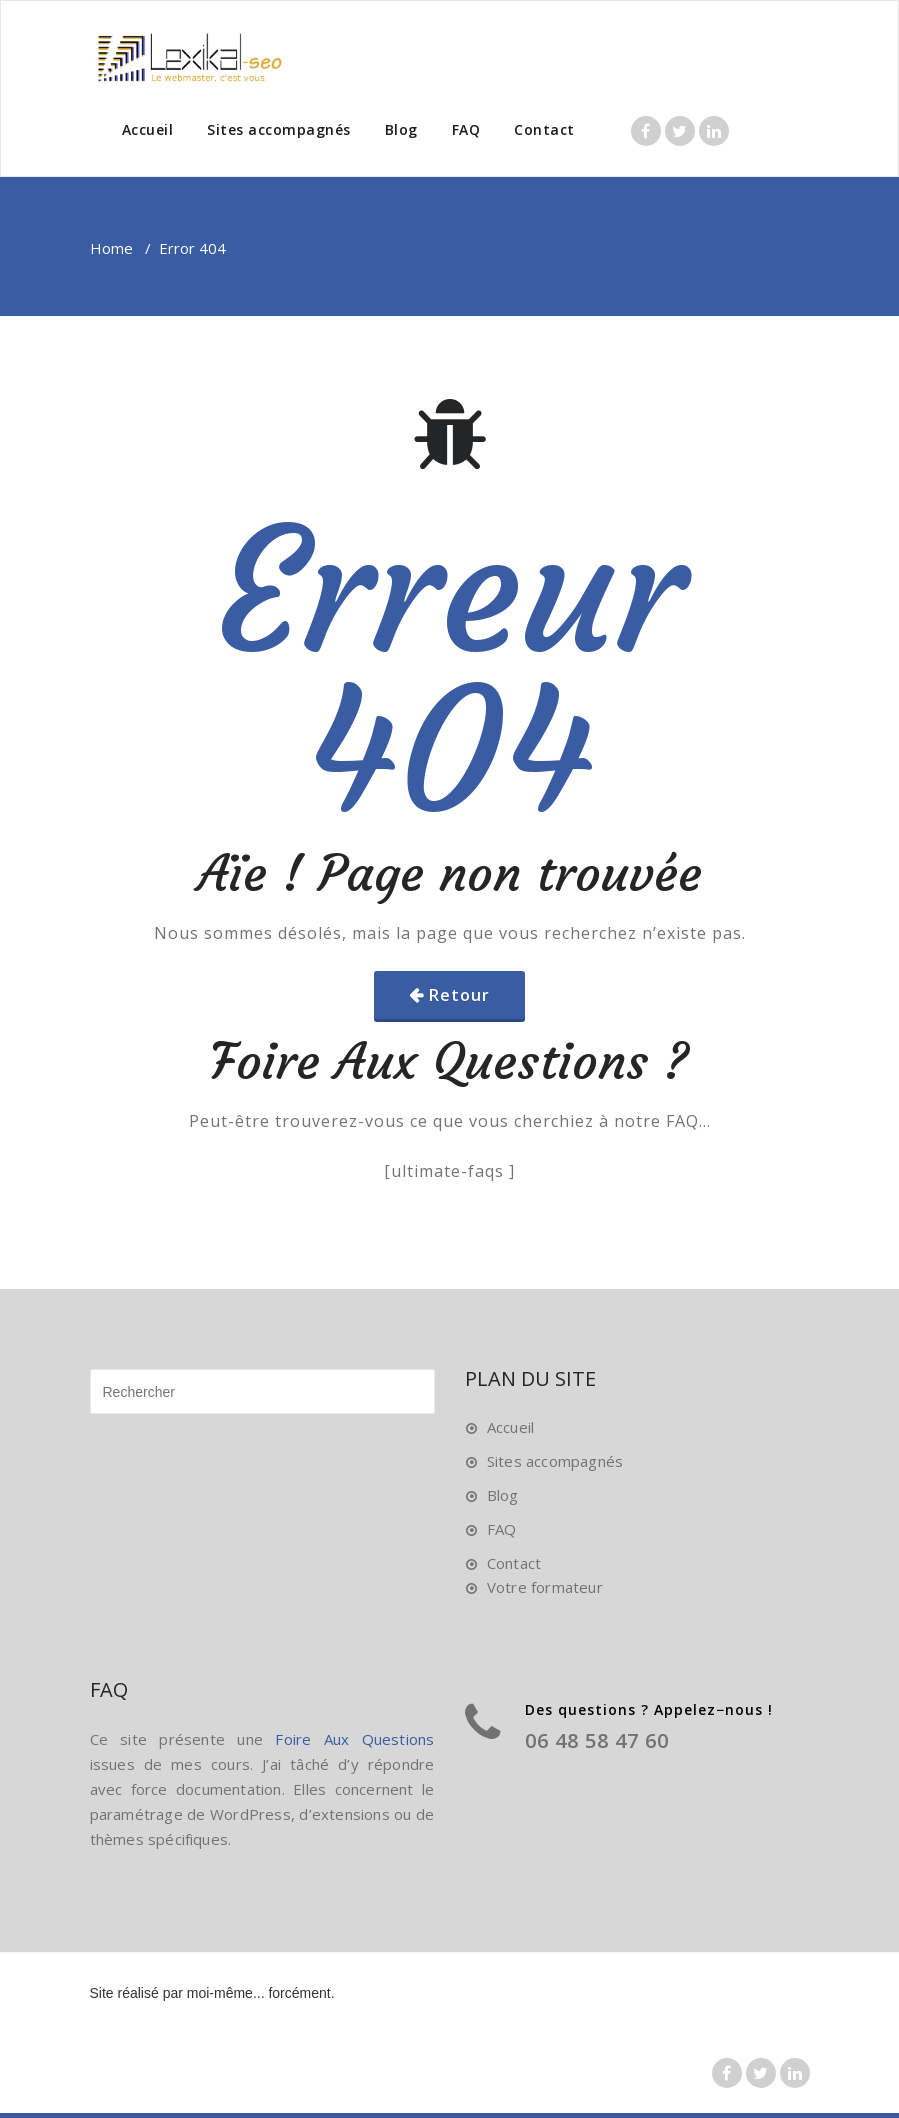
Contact (544, 129)
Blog (401, 129)
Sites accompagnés (279, 129)
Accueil (148, 129)
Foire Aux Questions (354, 1739)
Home (111, 248)
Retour (459, 995)
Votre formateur (545, 1587)
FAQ (466, 129)
